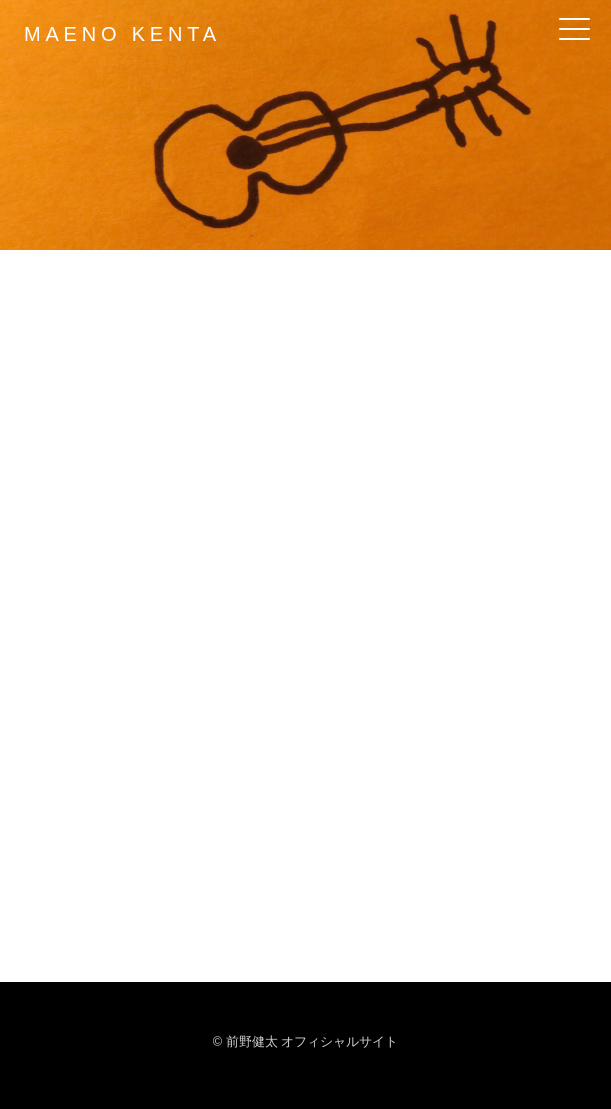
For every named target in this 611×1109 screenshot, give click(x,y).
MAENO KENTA (122, 34)
